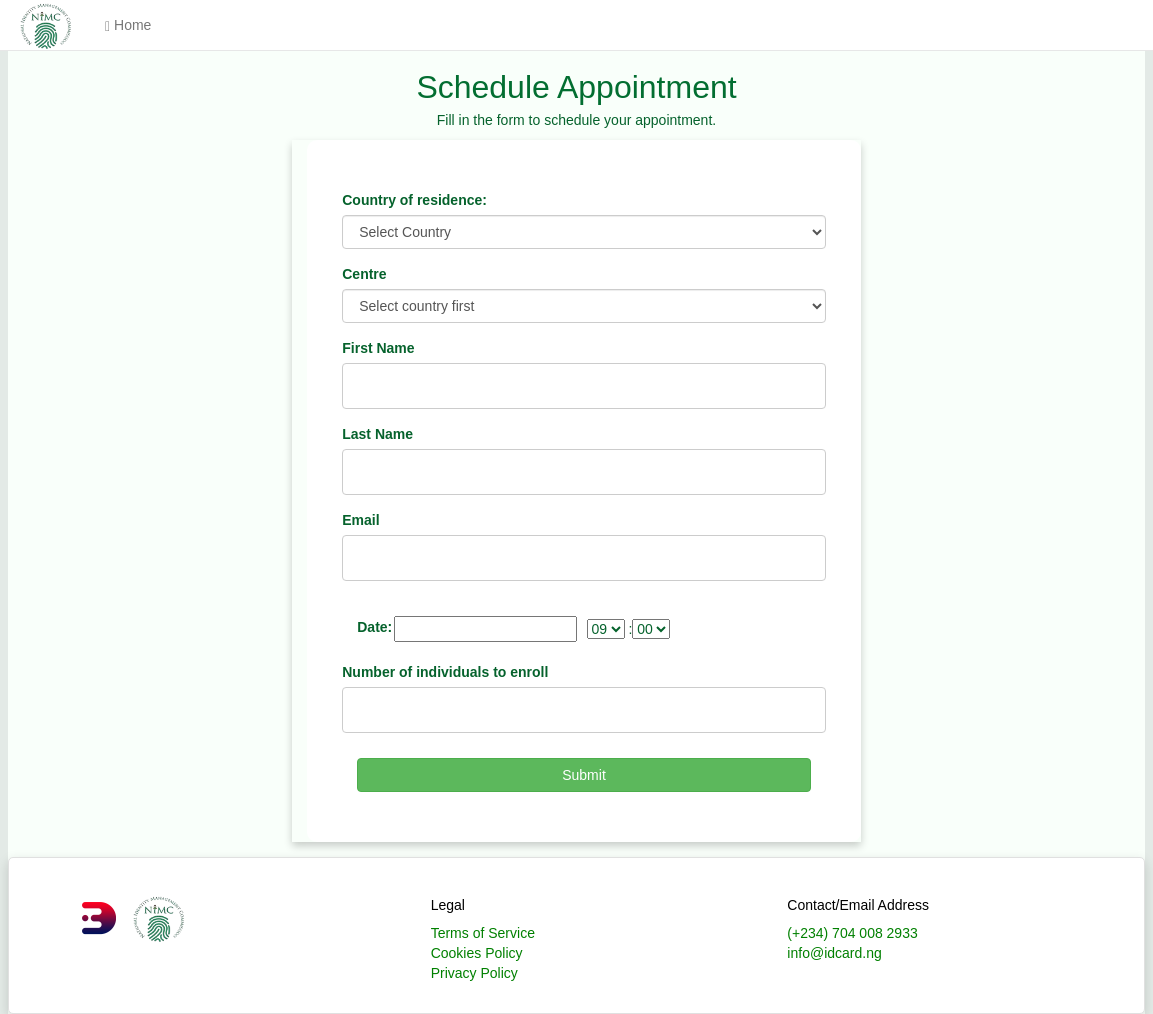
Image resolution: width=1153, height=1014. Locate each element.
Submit (584, 775)
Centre (364, 274)
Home (128, 25)
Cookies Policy (477, 953)
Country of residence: (414, 200)
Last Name (377, 434)
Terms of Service (483, 933)
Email (360, 520)
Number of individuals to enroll (445, 672)
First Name (378, 348)
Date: (374, 627)
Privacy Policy (474, 973)
